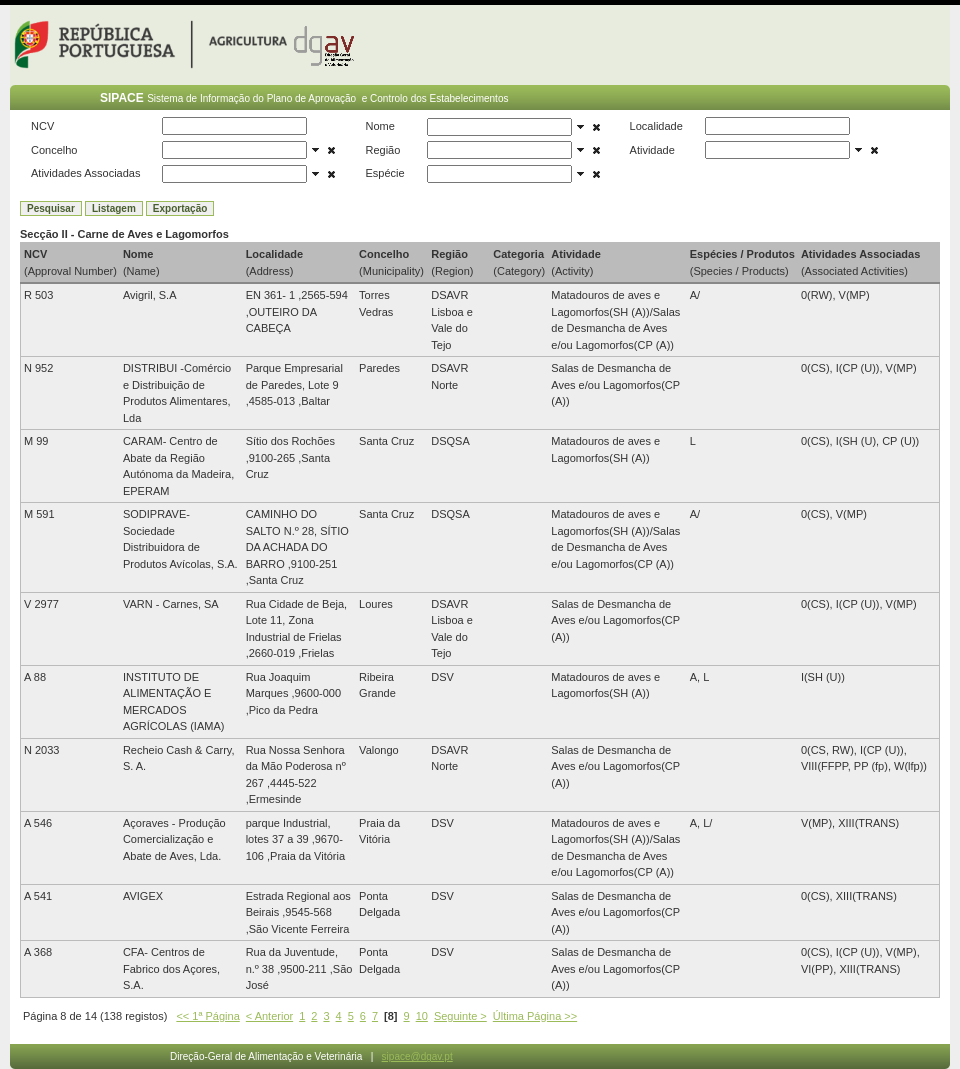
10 (422, 1016)
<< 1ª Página (207, 1016)
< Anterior (269, 1016)
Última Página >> (535, 1016)
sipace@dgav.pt (417, 1056)
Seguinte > (460, 1016)
